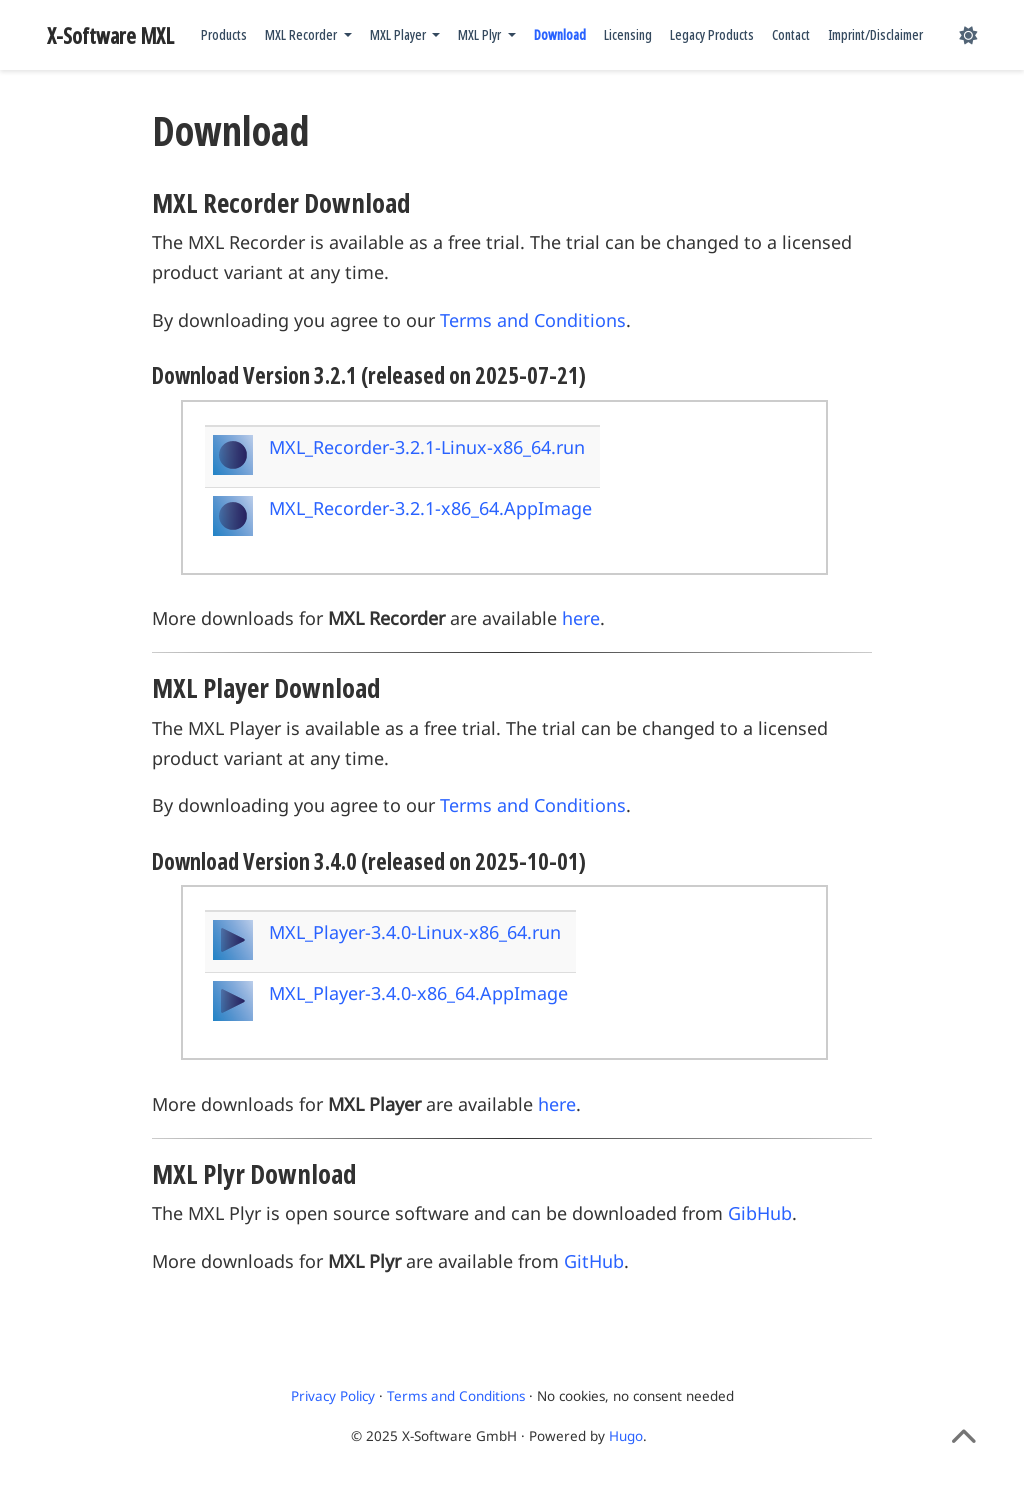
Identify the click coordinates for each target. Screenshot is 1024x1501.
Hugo (626, 1436)
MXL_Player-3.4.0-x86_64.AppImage (418, 993)
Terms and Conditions (533, 320)
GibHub (760, 1213)
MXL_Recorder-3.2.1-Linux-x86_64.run (427, 447)
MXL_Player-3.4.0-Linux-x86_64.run (415, 932)
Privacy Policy (333, 1396)
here (581, 618)
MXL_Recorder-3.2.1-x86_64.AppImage (430, 508)
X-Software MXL (110, 35)
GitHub (594, 1261)
